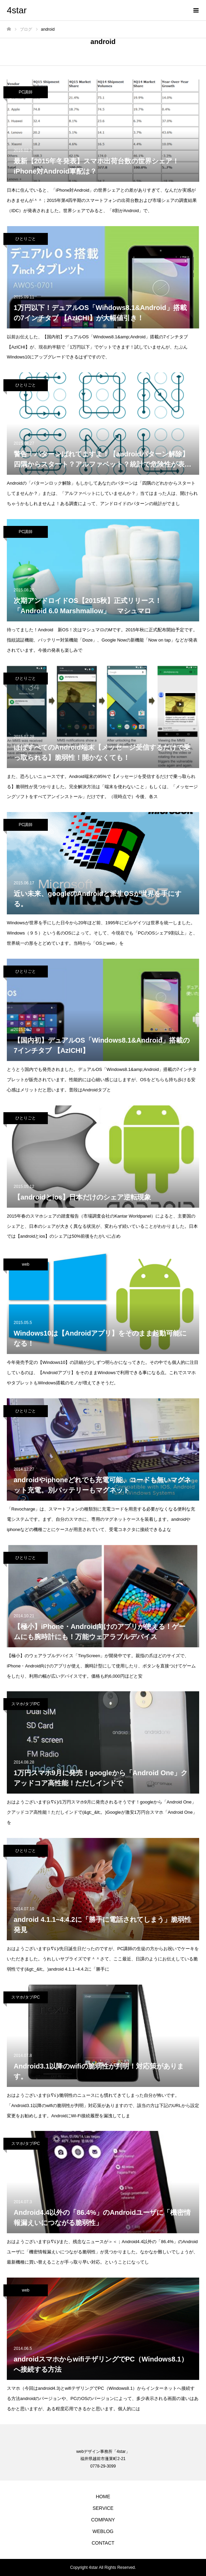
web (25, 1264)
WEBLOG (103, 2531)
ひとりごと (25, 238)
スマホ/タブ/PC (25, 1704)
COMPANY (103, 2519)
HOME (103, 2496)
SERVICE (103, 2508)
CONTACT (103, 2543)
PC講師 (26, 92)
